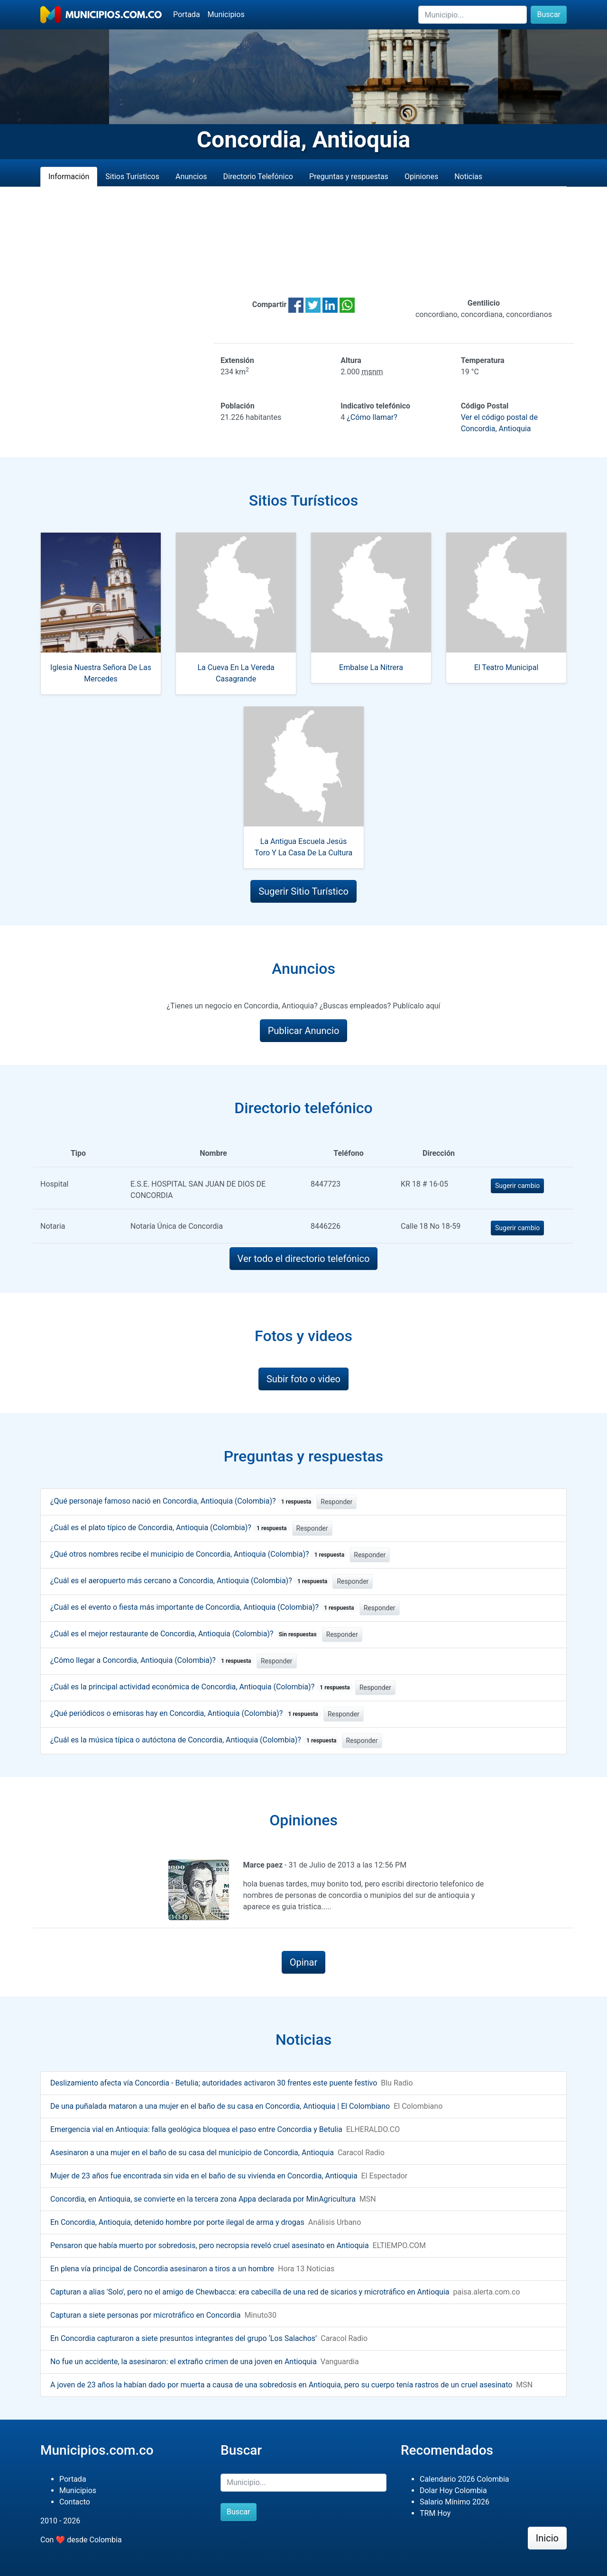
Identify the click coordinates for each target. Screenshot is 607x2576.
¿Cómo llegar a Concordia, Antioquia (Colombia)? (152, 1660)
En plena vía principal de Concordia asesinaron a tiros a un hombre (162, 2268)
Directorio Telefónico (258, 176)
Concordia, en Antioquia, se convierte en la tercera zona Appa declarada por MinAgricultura (203, 2199)
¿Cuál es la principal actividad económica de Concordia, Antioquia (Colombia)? (201, 1686)
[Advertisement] (303, 242)
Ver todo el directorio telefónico (304, 1258)
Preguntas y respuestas (348, 176)
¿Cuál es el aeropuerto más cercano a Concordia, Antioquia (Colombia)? (190, 1580)
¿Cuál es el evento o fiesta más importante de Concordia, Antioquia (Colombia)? (204, 1607)
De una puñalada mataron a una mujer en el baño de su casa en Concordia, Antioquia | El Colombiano (220, 2106)
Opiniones (421, 176)
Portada (186, 14)
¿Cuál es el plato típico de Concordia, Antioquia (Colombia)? (170, 1527)
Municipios (226, 14)
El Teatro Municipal (506, 667)
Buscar (549, 14)
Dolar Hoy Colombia (453, 2490)
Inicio (547, 2538)
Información (68, 176)
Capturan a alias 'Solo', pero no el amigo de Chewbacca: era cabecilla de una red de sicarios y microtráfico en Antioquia (250, 2291)
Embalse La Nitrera (371, 667)
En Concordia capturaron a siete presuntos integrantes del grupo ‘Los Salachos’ (183, 2338)
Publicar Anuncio (304, 1030)
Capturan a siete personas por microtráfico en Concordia (145, 2315)
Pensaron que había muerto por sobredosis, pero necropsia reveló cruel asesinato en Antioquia (209, 2245)
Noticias (468, 176)
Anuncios (191, 176)
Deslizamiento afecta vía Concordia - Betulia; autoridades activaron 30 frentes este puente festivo (213, 2082)
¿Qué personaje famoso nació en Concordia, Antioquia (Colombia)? (182, 1501)
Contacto (74, 2501)
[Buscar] (472, 15)
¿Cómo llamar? (372, 417)
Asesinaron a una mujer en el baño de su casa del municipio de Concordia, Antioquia (192, 2152)
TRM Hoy (435, 2513)
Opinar (304, 1962)
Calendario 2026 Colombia (464, 2479)
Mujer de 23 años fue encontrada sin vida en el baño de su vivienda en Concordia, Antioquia (204, 2175)
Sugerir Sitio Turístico (303, 891)
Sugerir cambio (517, 1185)
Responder (336, 1502)
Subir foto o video (303, 1379)
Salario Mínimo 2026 (454, 2501)
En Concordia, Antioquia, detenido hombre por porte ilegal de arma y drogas (177, 2222)
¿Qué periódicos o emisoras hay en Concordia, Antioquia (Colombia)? (186, 1713)
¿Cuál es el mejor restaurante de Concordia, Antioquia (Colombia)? (185, 1633)
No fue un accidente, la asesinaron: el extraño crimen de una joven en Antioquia (183, 2361)
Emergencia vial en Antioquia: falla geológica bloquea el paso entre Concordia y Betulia (196, 2129)
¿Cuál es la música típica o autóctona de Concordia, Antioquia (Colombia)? (195, 1739)
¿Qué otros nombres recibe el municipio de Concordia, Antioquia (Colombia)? (199, 1554)
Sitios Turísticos (132, 176)
